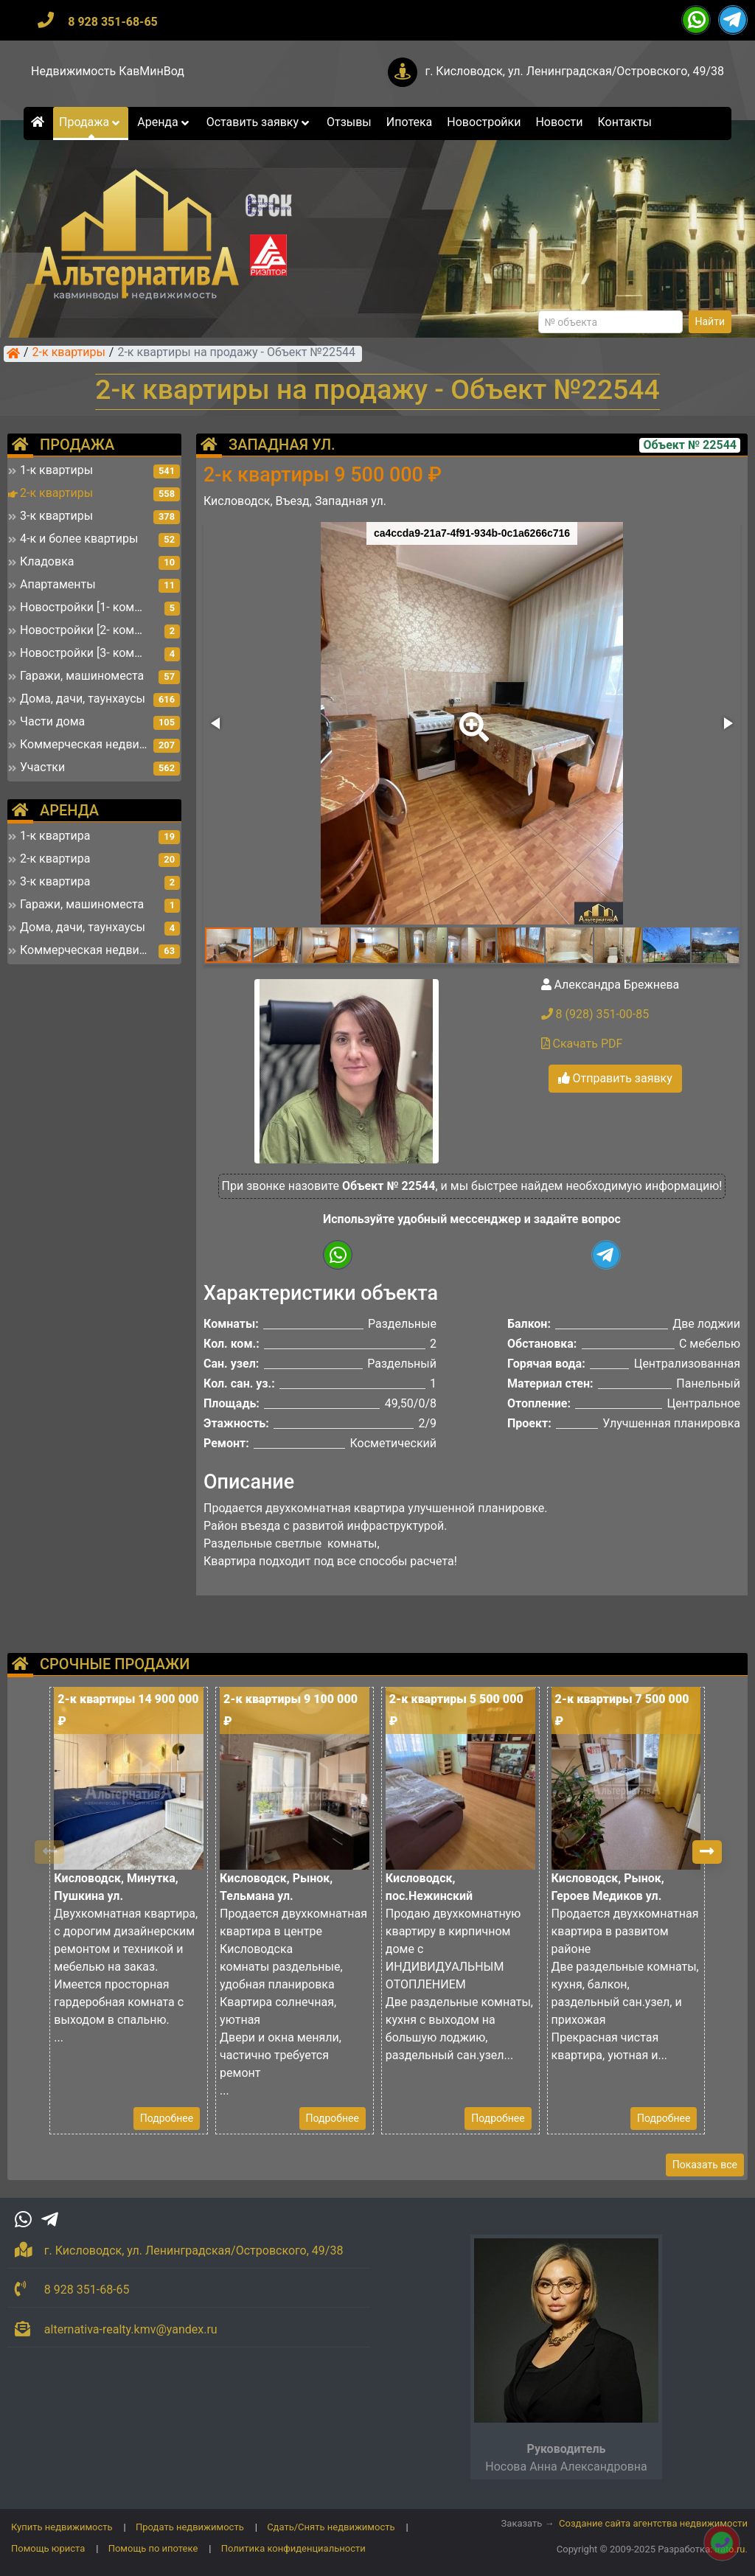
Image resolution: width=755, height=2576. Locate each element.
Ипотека (409, 122)
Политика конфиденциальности (293, 2548)
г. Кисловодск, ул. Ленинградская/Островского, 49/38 (574, 71)
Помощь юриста (48, 2548)
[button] (471, 716)
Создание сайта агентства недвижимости (653, 2523)
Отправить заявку (615, 1078)
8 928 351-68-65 (113, 22)
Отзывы (349, 122)
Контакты (625, 122)
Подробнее (166, 2118)
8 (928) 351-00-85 (595, 1014)
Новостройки (484, 122)
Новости (558, 122)
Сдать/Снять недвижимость (330, 2527)
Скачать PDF (582, 1044)
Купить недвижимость (62, 2527)
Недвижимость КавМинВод (107, 71)
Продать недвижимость (190, 2527)
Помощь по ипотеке (153, 2548)
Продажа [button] (90, 122)
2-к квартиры (68, 353)
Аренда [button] (164, 122)
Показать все (704, 2165)
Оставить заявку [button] (259, 122)
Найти (710, 321)
